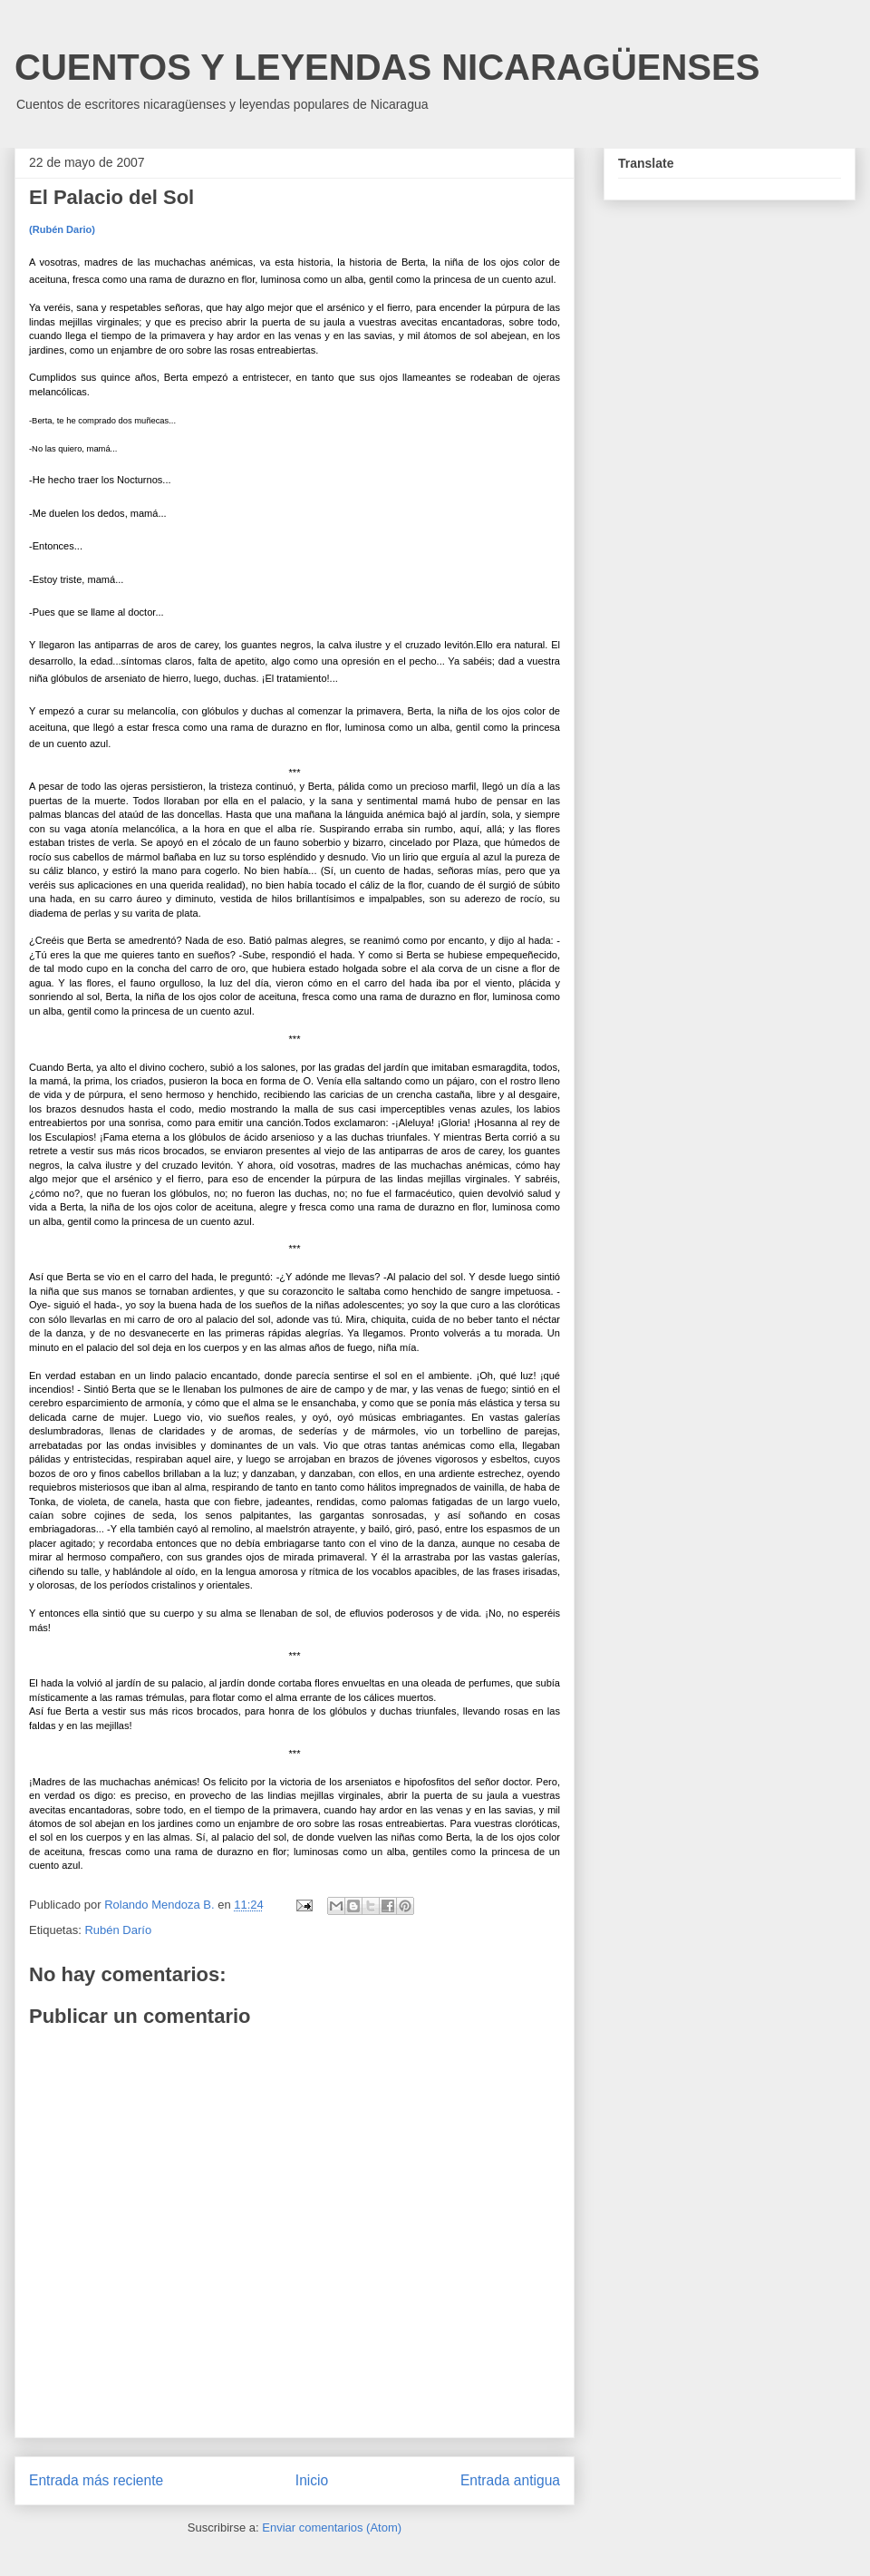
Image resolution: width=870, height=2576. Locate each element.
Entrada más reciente (96, 2480)
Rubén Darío (117, 1930)
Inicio (311, 2480)
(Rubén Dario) (62, 229)
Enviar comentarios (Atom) (331, 2527)
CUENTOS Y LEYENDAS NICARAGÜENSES (386, 67)
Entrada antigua (510, 2480)
